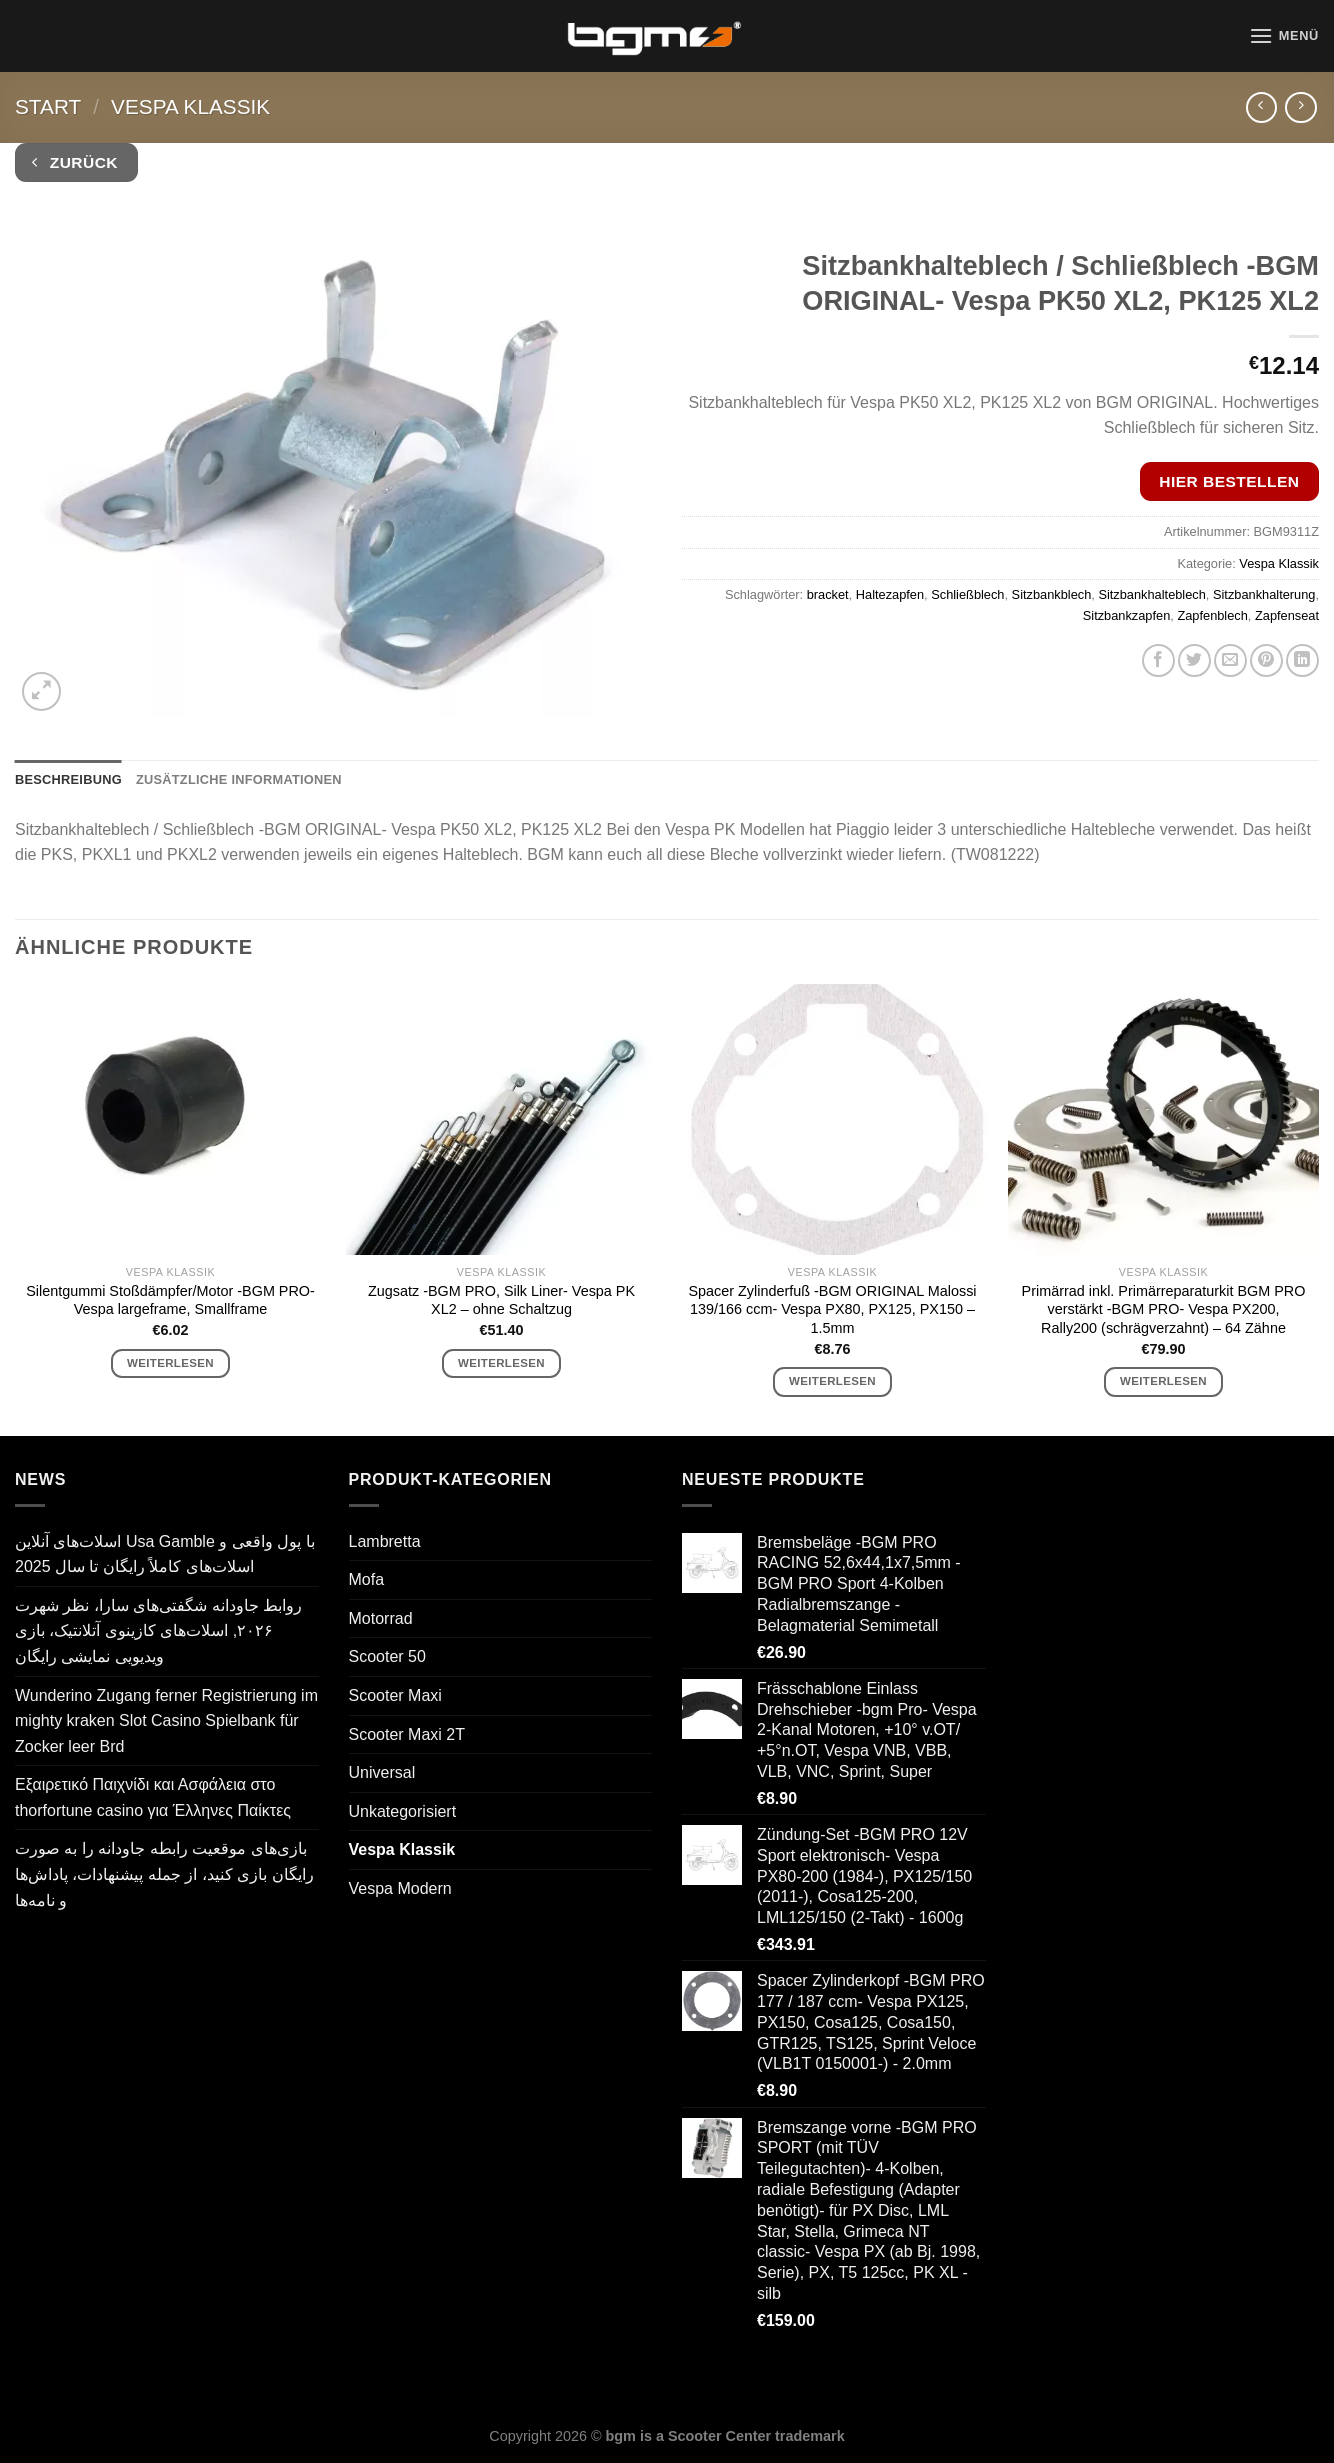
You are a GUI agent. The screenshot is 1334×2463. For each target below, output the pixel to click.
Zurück (75, 162)
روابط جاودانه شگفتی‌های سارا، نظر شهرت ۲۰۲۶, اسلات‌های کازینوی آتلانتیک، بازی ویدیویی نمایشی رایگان (158, 1631)
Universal (382, 1772)
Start (48, 106)
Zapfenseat (1287, 615)
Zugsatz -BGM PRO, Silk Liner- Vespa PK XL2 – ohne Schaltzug (501, 1300)
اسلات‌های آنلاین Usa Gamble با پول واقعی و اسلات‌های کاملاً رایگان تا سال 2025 (165, 1554)
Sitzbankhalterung (1264, 594)
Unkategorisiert (403, 1811)
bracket (828, 594)
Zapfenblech (1212, 615)
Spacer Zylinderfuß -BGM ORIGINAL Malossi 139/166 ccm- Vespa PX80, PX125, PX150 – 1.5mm (832, 1309)
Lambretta (385, 1541)
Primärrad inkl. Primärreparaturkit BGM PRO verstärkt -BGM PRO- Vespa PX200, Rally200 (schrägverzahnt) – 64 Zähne (1164, 1309)
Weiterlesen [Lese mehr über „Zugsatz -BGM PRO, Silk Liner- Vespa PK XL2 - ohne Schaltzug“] (501, 1363)
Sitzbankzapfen (1127, 615)
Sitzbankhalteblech (1151, 594)
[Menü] (1284, 35)
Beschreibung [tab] (68, 779)
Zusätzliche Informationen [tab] (239, 779)
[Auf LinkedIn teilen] (1302, 660)
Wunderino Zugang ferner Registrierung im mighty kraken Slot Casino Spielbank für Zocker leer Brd (166, 1721)
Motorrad (381, 1618)
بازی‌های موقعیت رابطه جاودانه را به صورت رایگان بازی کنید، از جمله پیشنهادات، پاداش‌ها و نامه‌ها (164, 1874)
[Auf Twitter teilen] (1194, 660)
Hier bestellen (1229, 481)
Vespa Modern (400, 1888)
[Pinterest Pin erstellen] (1266, 660)
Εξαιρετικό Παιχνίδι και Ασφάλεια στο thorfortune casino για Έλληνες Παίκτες (153, 1797)
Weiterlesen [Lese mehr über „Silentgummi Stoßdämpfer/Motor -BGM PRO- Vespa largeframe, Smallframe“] (170, 1363)
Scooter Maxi (395, 1695)
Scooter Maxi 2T (407, 1734)
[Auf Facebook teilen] (1158, 660)
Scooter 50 (387, 1656)
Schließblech (967, 594)
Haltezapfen (890, 594)
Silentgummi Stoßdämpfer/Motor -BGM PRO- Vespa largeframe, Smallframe (170, 1300)
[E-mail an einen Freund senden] (1230, 660)
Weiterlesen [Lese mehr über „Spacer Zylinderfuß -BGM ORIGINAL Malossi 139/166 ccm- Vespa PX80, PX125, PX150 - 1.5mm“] (832, 1381)
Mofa (367, 1579)
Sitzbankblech (1052, 594)
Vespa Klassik (190, 106)
